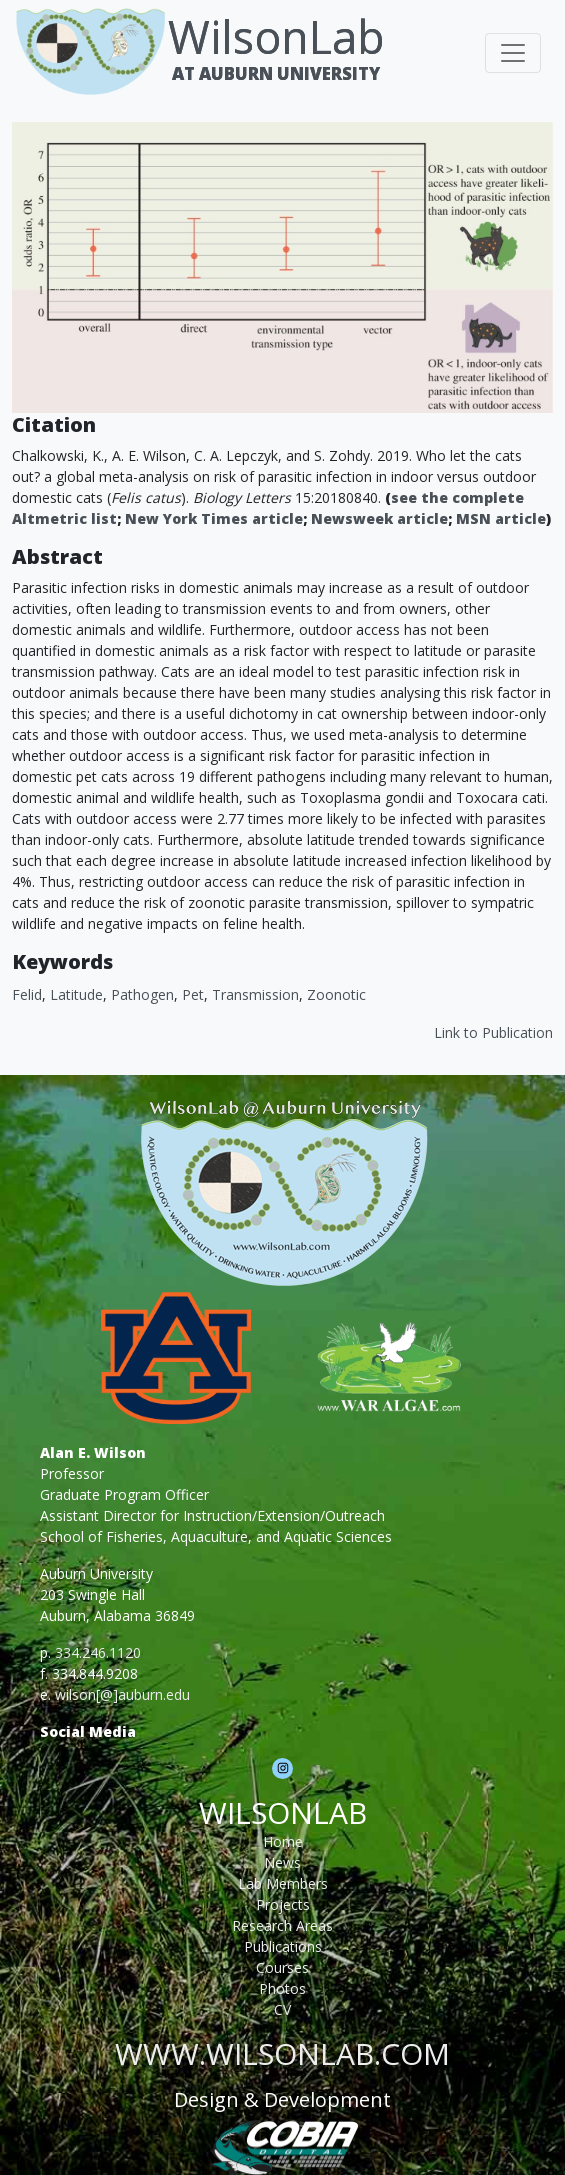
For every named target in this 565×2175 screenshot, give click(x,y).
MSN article (501, 518)
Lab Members (283, 1883)
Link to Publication (493, 1032)
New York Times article (214, 518)
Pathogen (142, 994)
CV (282, 2009)
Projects (283, 1904)
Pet (193, 994)
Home (283, 1841)
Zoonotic (336, 994)
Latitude (76, 994)
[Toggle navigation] (513, 53)
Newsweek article (379, 518)
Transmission (255, 994)
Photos (282, 1988)
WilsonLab (276, 36)
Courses (282, 1967)
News (282, 1862)
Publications (283, 1946)
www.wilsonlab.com (282, 2053)
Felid (27, 994)
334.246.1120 (98, 1652)
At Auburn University (276, 73)
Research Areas (282, 1925)
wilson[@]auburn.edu (122, 1694)
